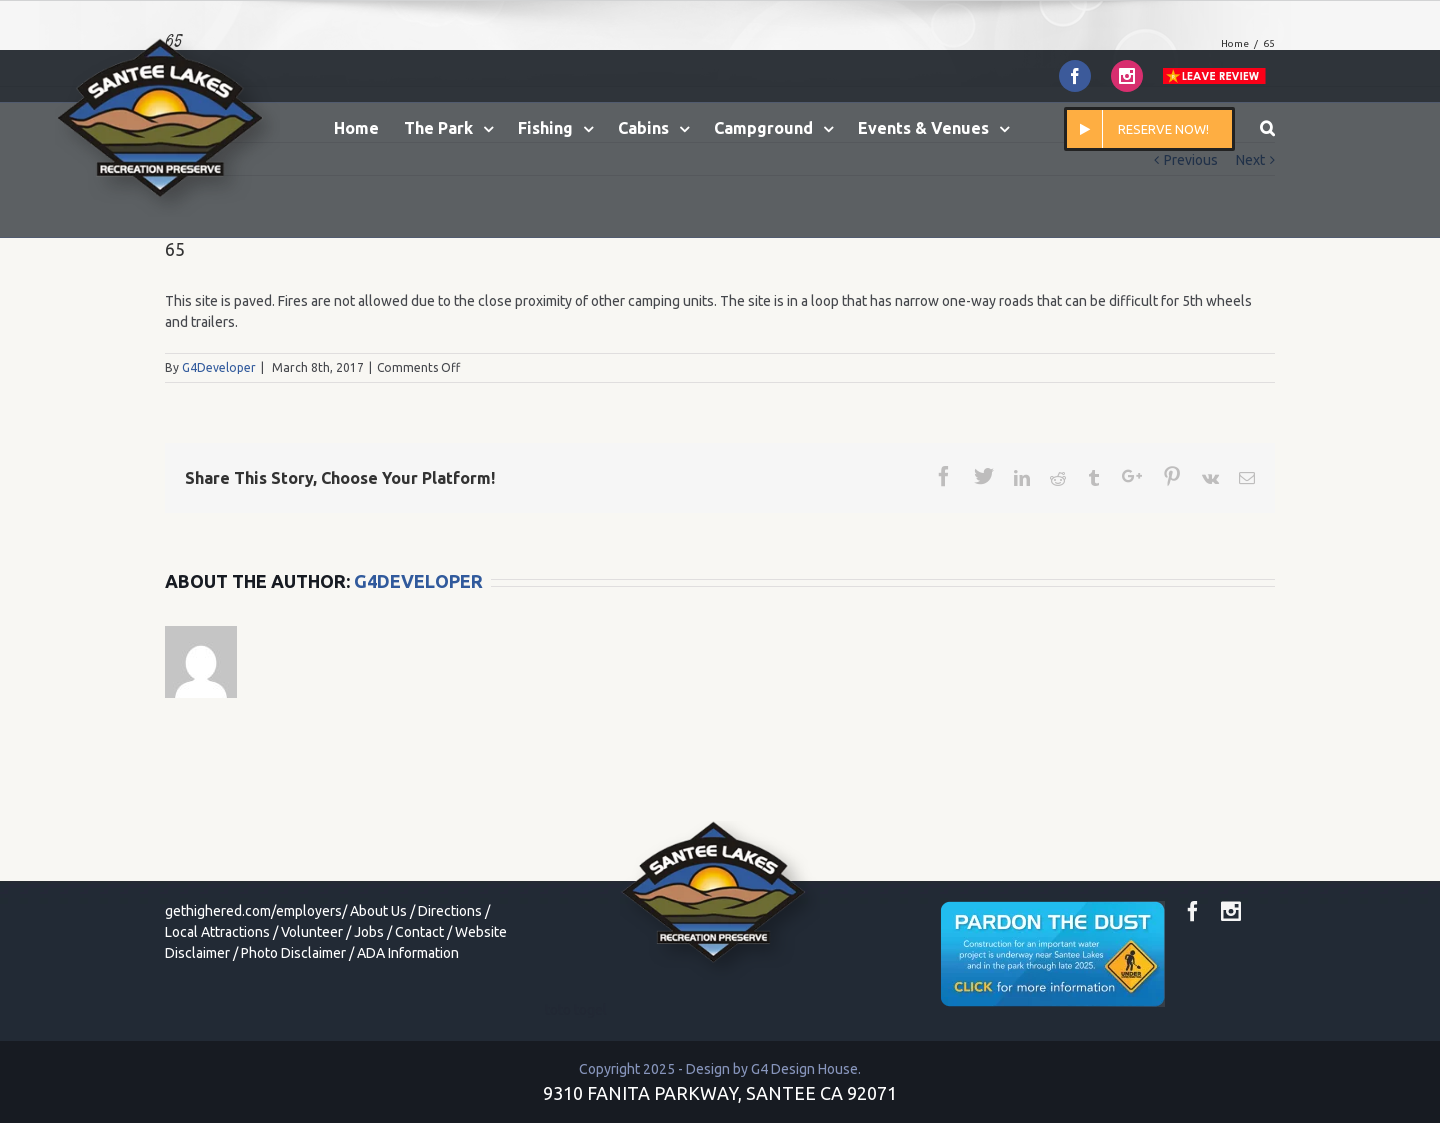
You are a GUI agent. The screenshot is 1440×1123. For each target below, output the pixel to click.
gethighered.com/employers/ (256, 911)
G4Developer (219, 367)
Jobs (369, 932)
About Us (378, 911)
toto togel (576, 1010)
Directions (450, 911)
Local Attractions (217, 932)
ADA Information (408, 953)
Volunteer (312, 932)
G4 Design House (804, 1069)
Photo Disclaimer (293, 953)
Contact (419, 932)
